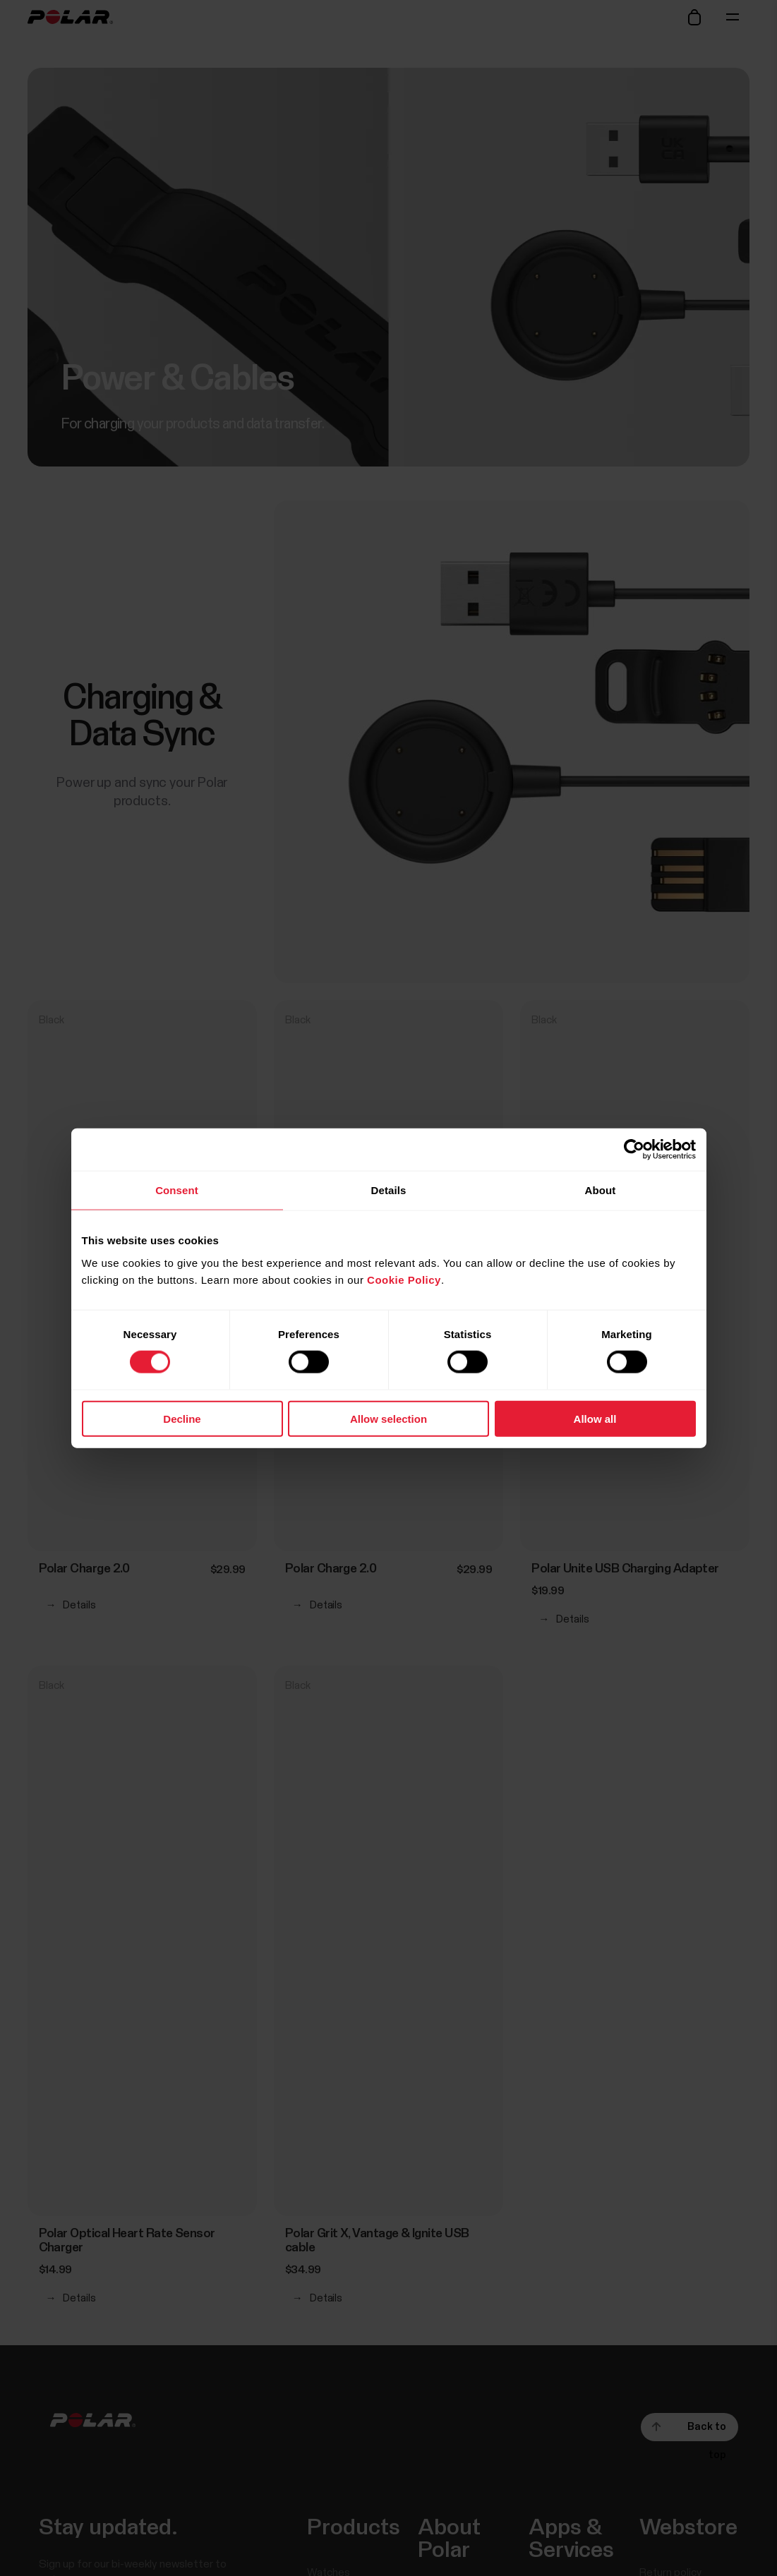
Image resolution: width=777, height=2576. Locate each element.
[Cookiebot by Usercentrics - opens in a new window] (634, 1149)
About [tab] (600, 1190)
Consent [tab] (176, 1190)
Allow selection (388, 1418)
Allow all (595, 1418)
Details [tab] (388, 1190)
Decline (181, 1418)
